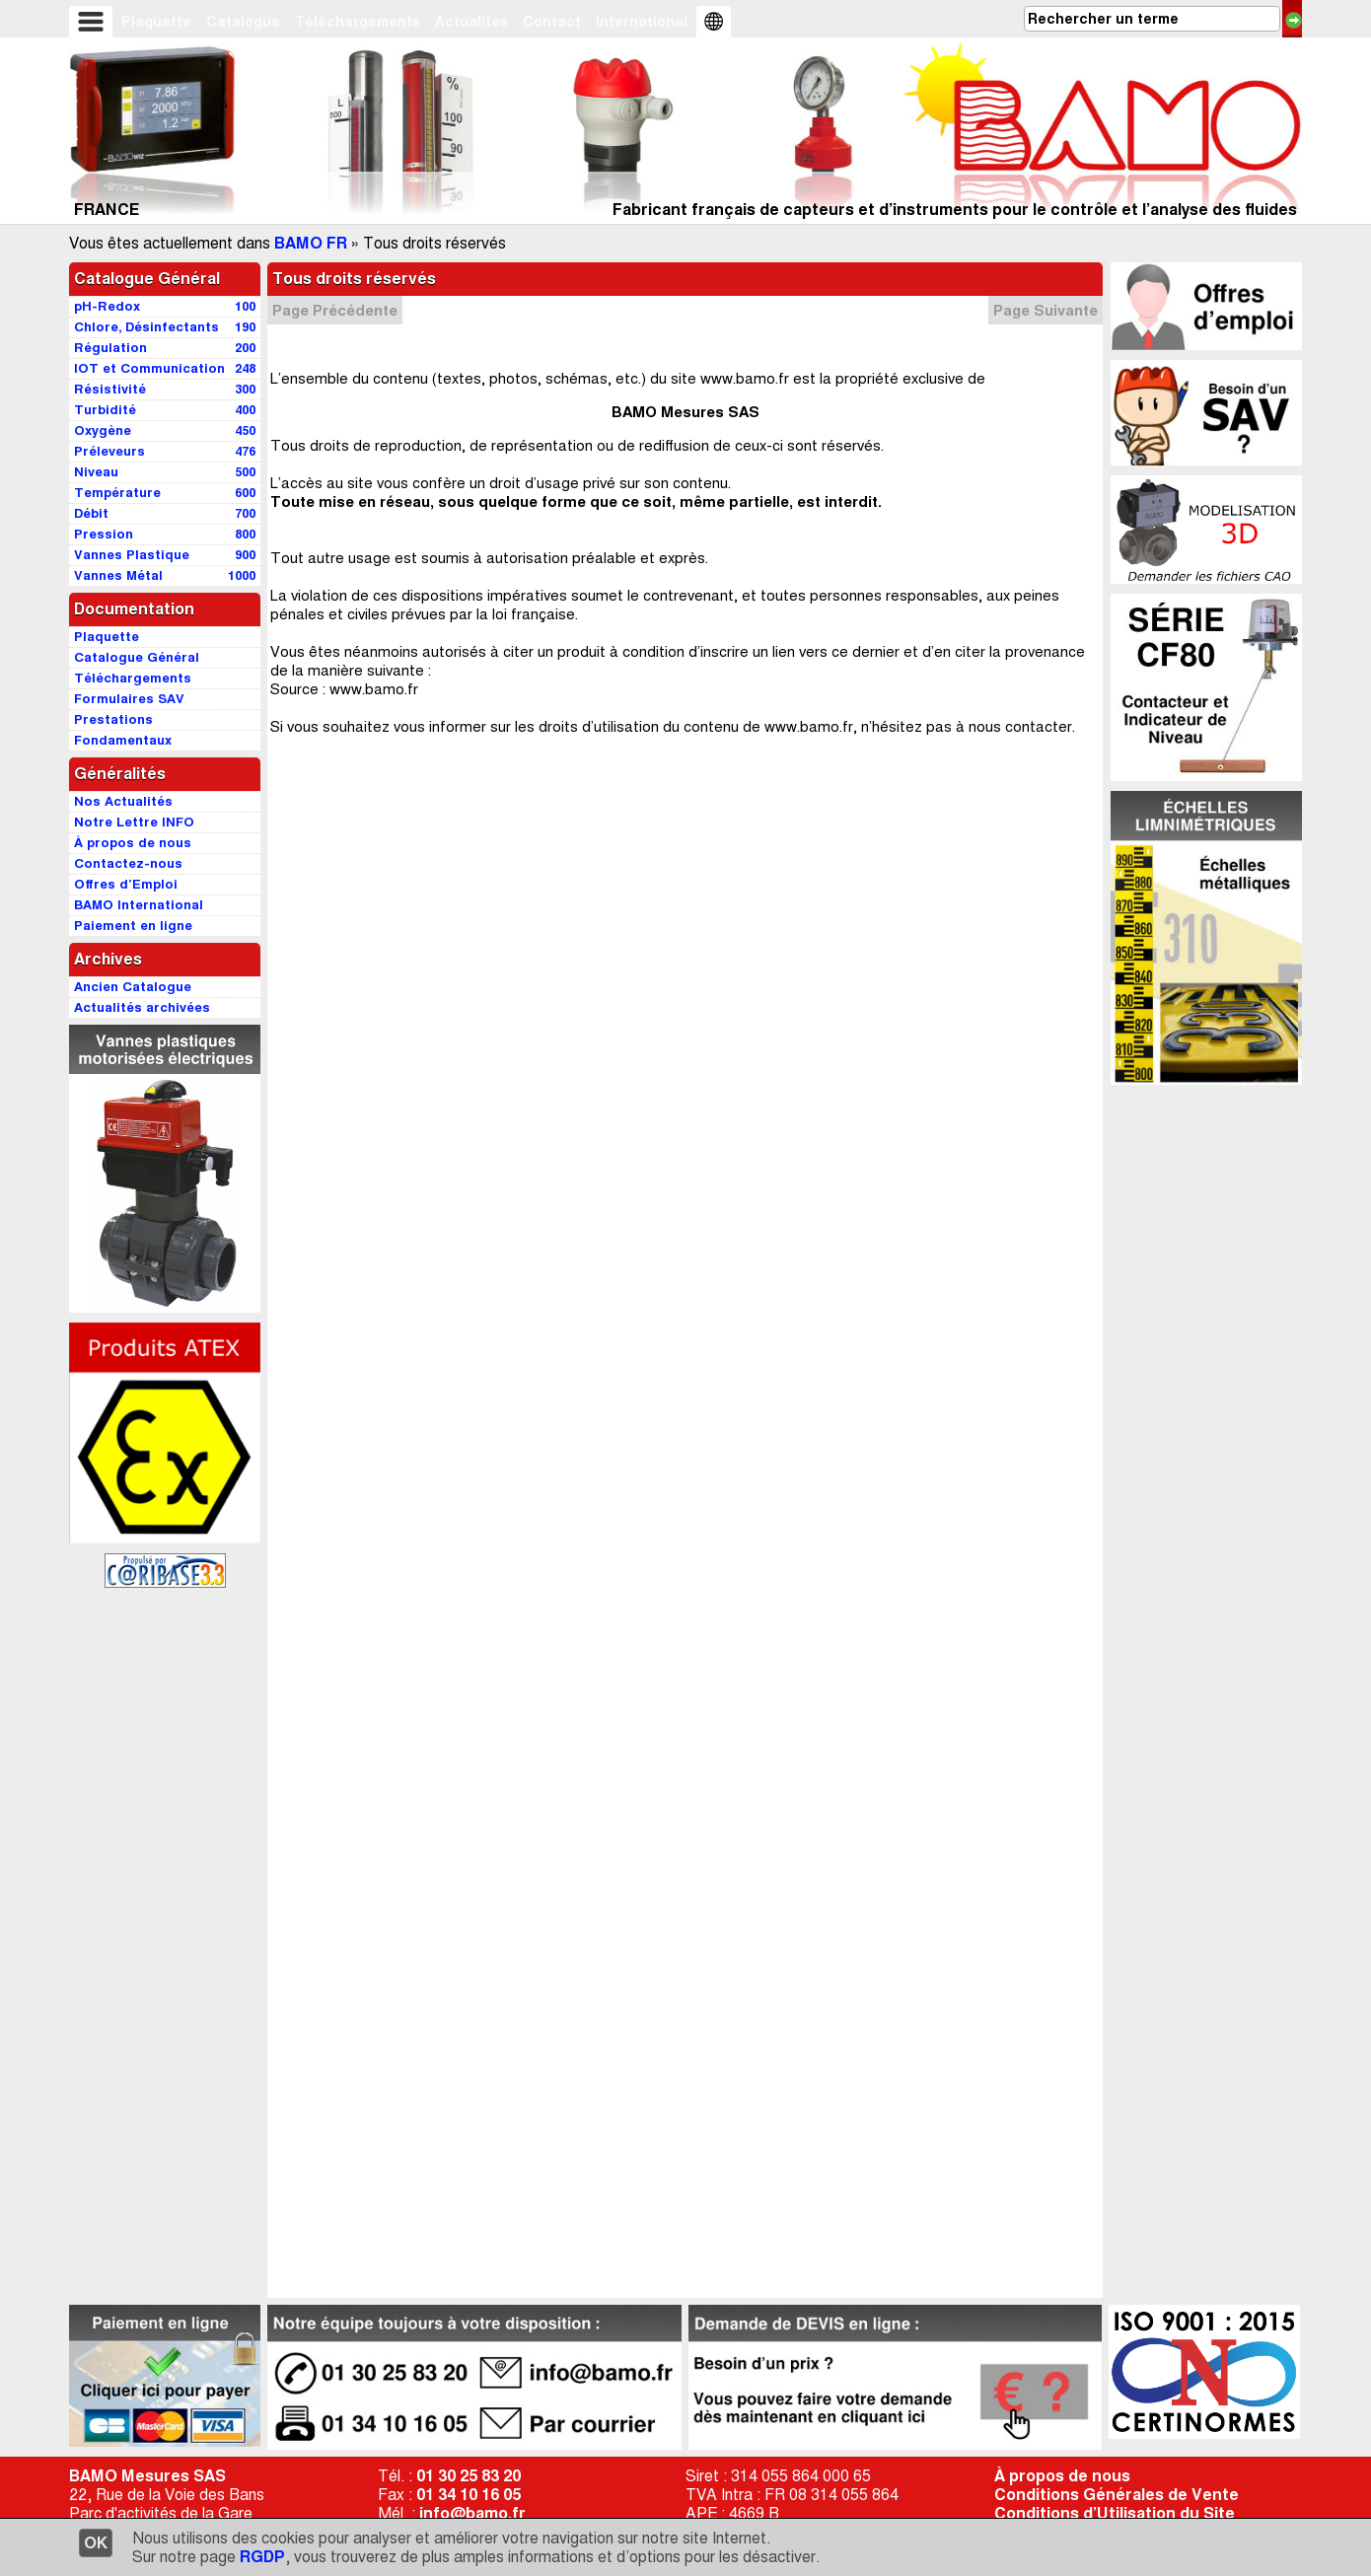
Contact (552, 22)
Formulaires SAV (129, 698)
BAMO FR (310, 243)
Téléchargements (357, 22)
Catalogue (243, 22)
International (641, 22)
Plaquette (156, 22)
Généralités (120, 773)
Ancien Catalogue (132, 986)
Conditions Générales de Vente (1116, 2494)
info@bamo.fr (472, 2513)
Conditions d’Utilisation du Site (1114, 2513)
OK (96, 2543)
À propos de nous (1062, 2476)
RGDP (262, 2556)
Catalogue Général (147, 278)
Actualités (471, 22)
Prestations (113, 719)
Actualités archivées (142, 1007)
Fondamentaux (123, 740)
